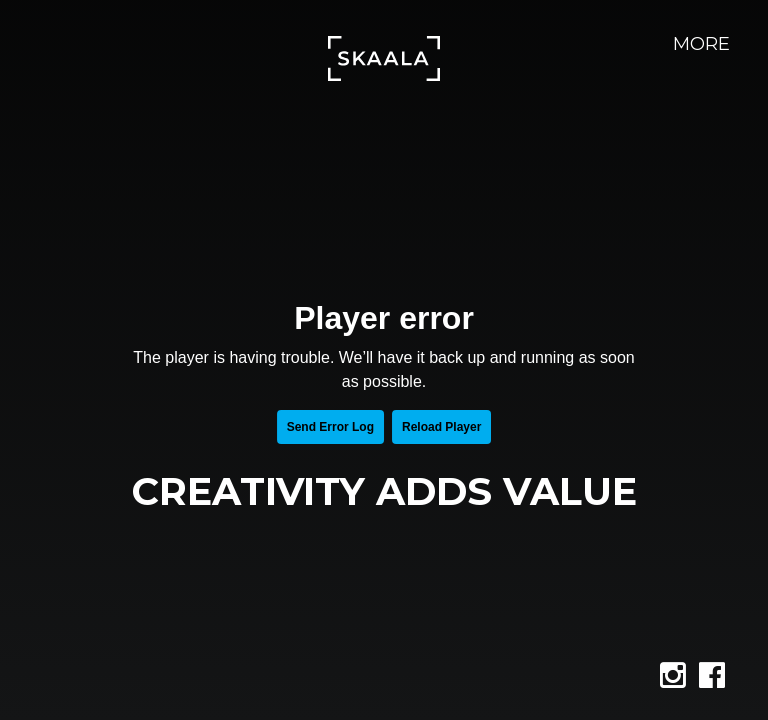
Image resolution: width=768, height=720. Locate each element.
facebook (729, 681)
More (701, 44)
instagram (690, 681)
